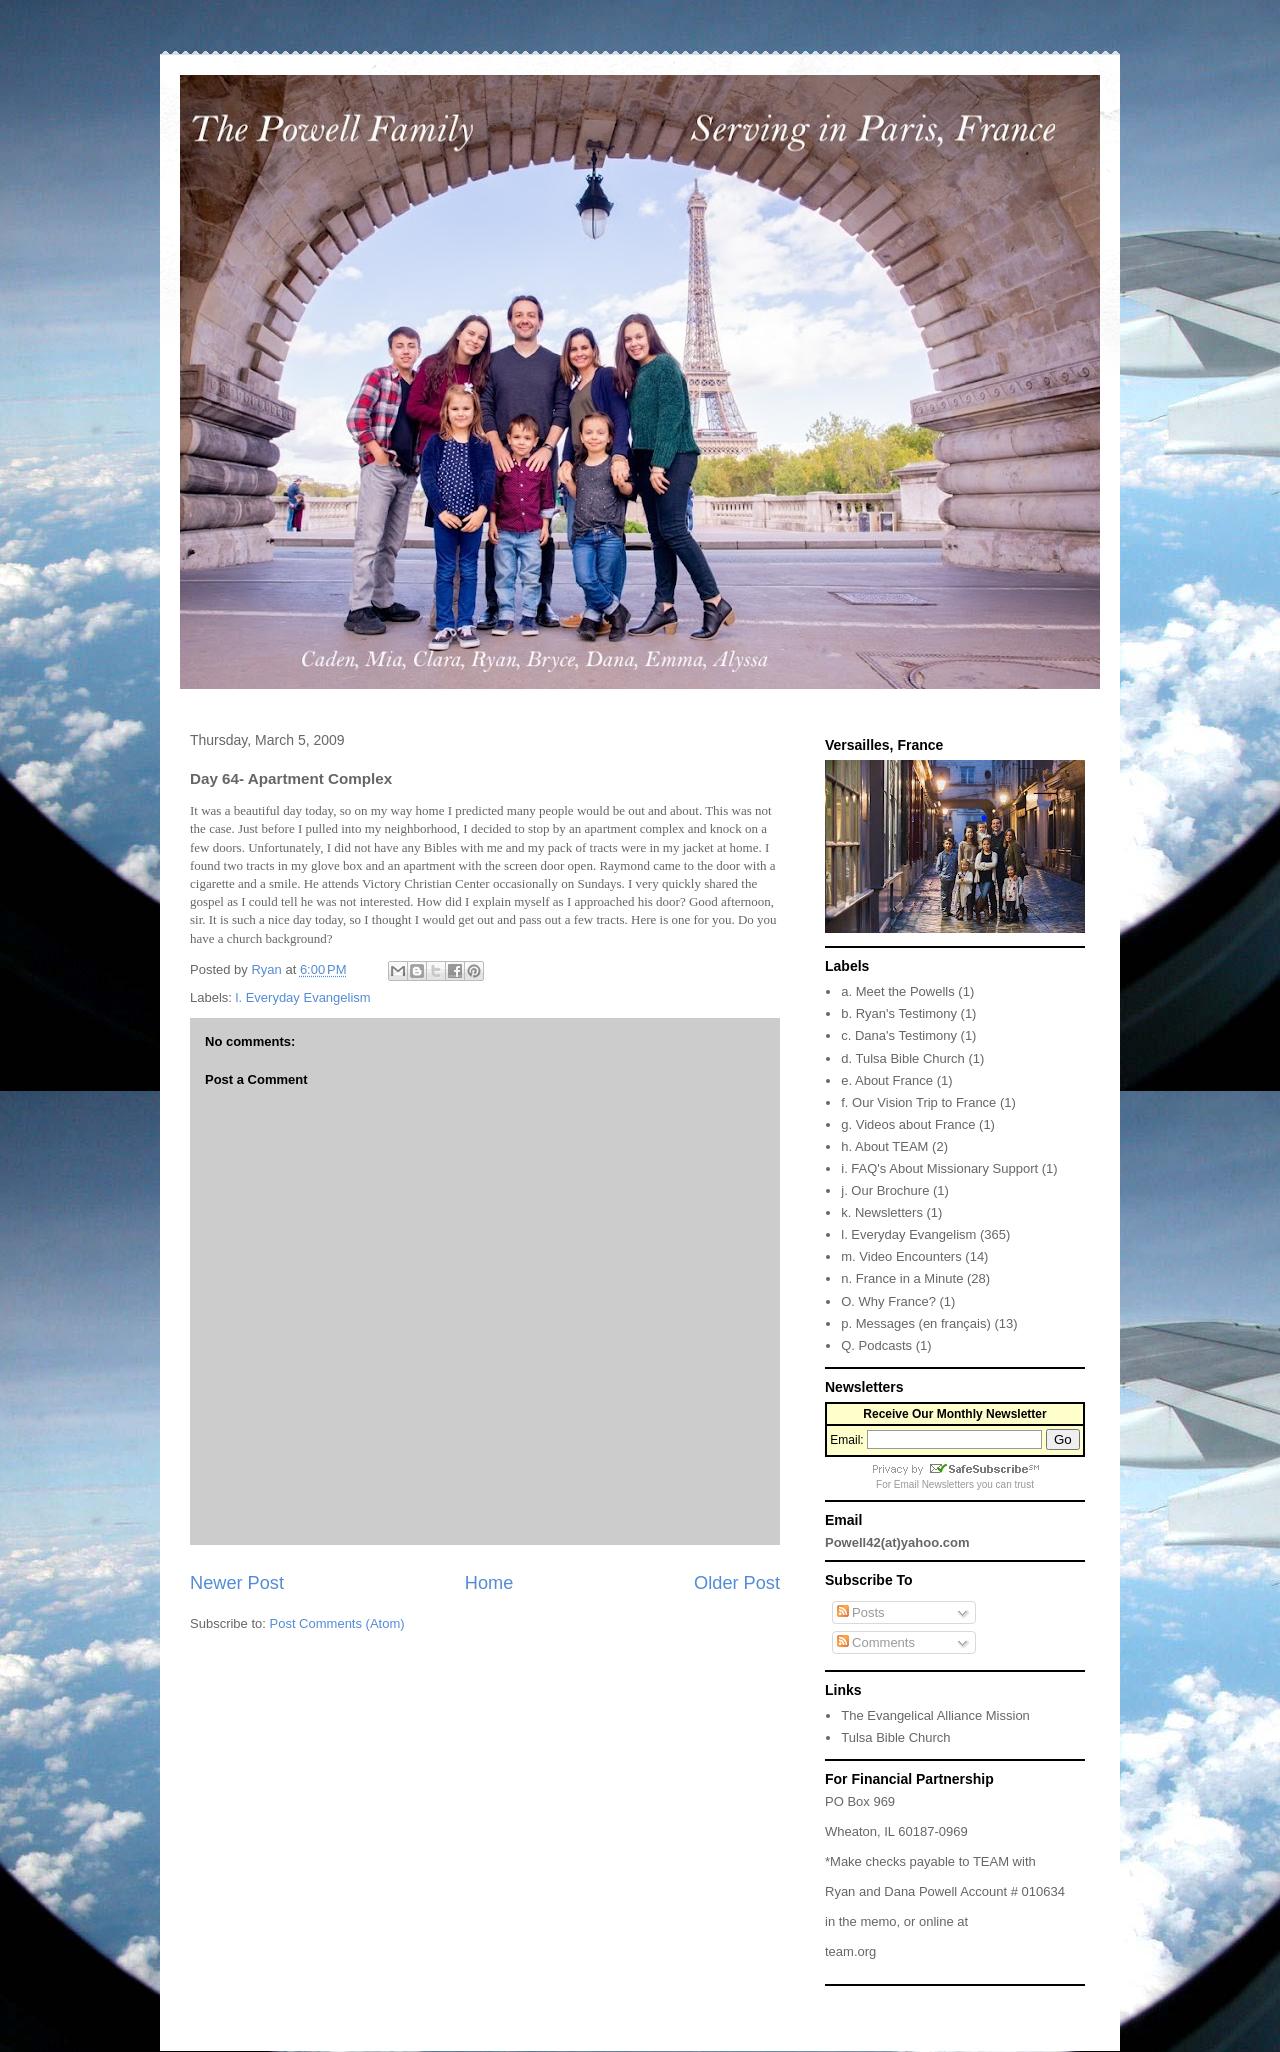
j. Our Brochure (885, 1190)
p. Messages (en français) (916, 1323)
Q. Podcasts (876, 1345)
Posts (861, 1612)
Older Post (737, 1583)
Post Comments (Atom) (337, 1623)
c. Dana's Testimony (899, 1035)
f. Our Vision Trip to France (918, 1102)
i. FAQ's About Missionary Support (939, 1168)
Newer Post (237, 1583)
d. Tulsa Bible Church (903, 1058)
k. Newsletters (882, 1212)
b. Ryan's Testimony (899, 1013)
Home (489, 1583)
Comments (876, 1642)
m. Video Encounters (901, 1256)
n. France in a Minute (902, 1278)
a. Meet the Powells (897, 991)
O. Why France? (888, 1301)
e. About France (887, 1080)
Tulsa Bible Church (895, 1737)
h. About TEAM (884, 1146)
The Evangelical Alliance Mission (935, 1715)
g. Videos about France (908, 1124)
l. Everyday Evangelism (303, 997)
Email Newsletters (934, 1484)
